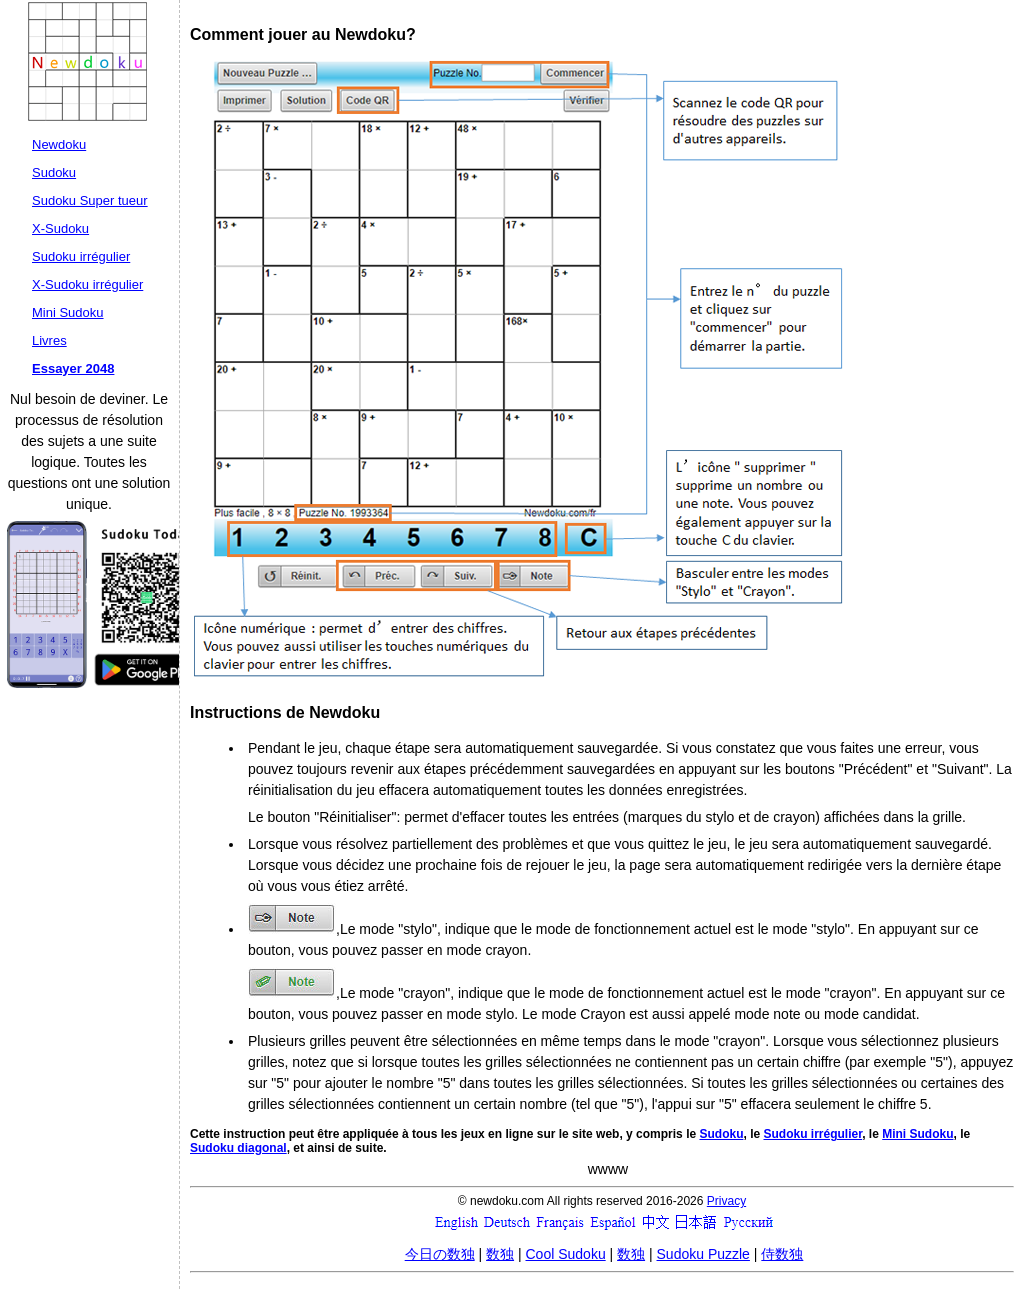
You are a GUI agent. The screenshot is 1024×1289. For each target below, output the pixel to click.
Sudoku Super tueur (90, 200)
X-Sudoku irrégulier (87, 284)
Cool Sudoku (566, 1254)
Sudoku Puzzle (703, 1254)
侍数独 (782, 1254)
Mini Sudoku (68, 312)
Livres (49, 340)
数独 (500, 1254)
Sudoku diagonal (238, 1148)
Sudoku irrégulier (81, 256)
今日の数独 (440, 1254)
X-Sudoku (60, 228)
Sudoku (54, 172)
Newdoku (59, 144)
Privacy (726, 1201)
